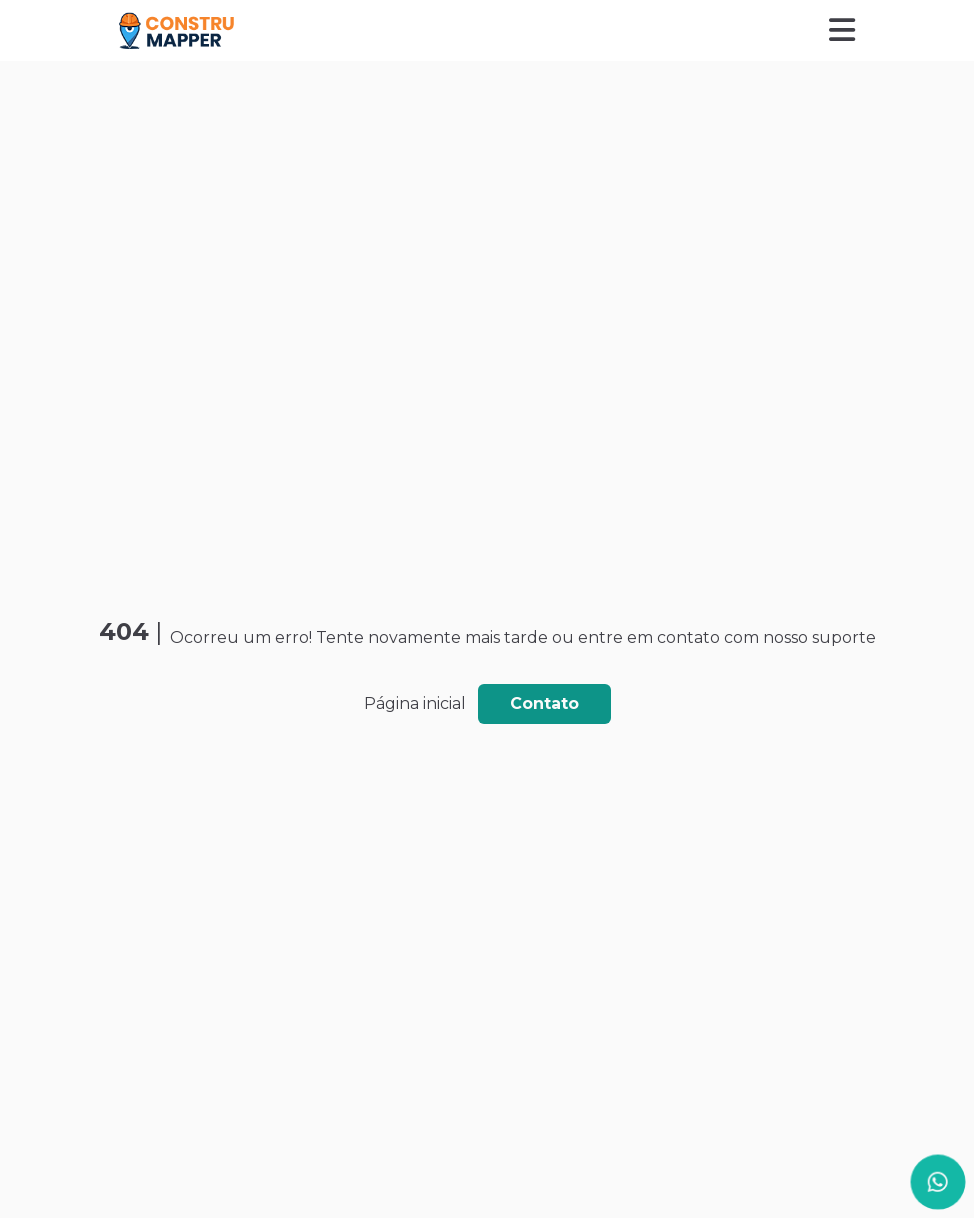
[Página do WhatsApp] (938, 1182)
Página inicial (415, 703)
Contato (544, 703)
